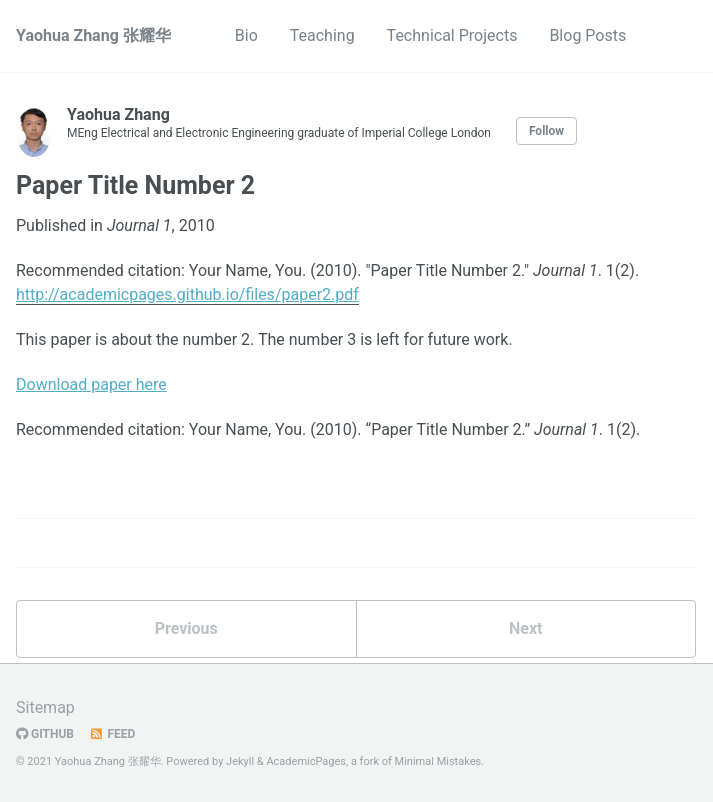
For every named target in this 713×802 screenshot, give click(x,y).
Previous (186, 628)
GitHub (45, 734)
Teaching (322, 35)
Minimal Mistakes (438, 761)
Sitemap (45, 707)
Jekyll (240, 761)
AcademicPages (306, 761)
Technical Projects (452, 35)
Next (525, 628)
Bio (246, 35)
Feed (112, 734)
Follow (546, 131)
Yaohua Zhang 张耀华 (93, 35)
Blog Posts (587, 35)
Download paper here (91, 384)
